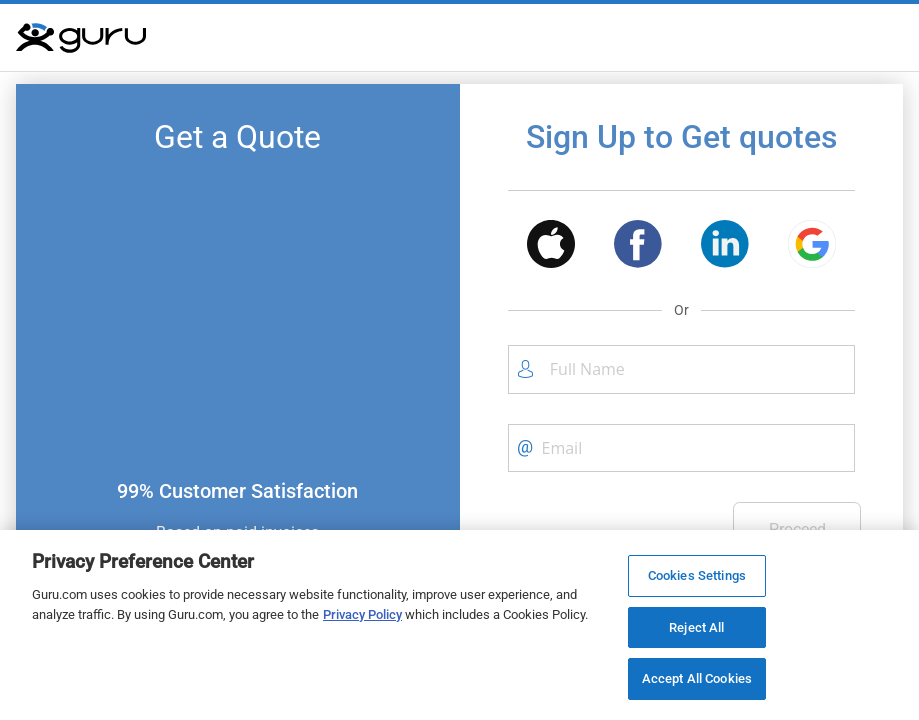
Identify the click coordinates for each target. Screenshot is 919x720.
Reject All (696, 627)
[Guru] (81, 38)
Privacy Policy (362, 614)
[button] (551, 247)
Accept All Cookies (697, 678)
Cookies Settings (697, 575)
